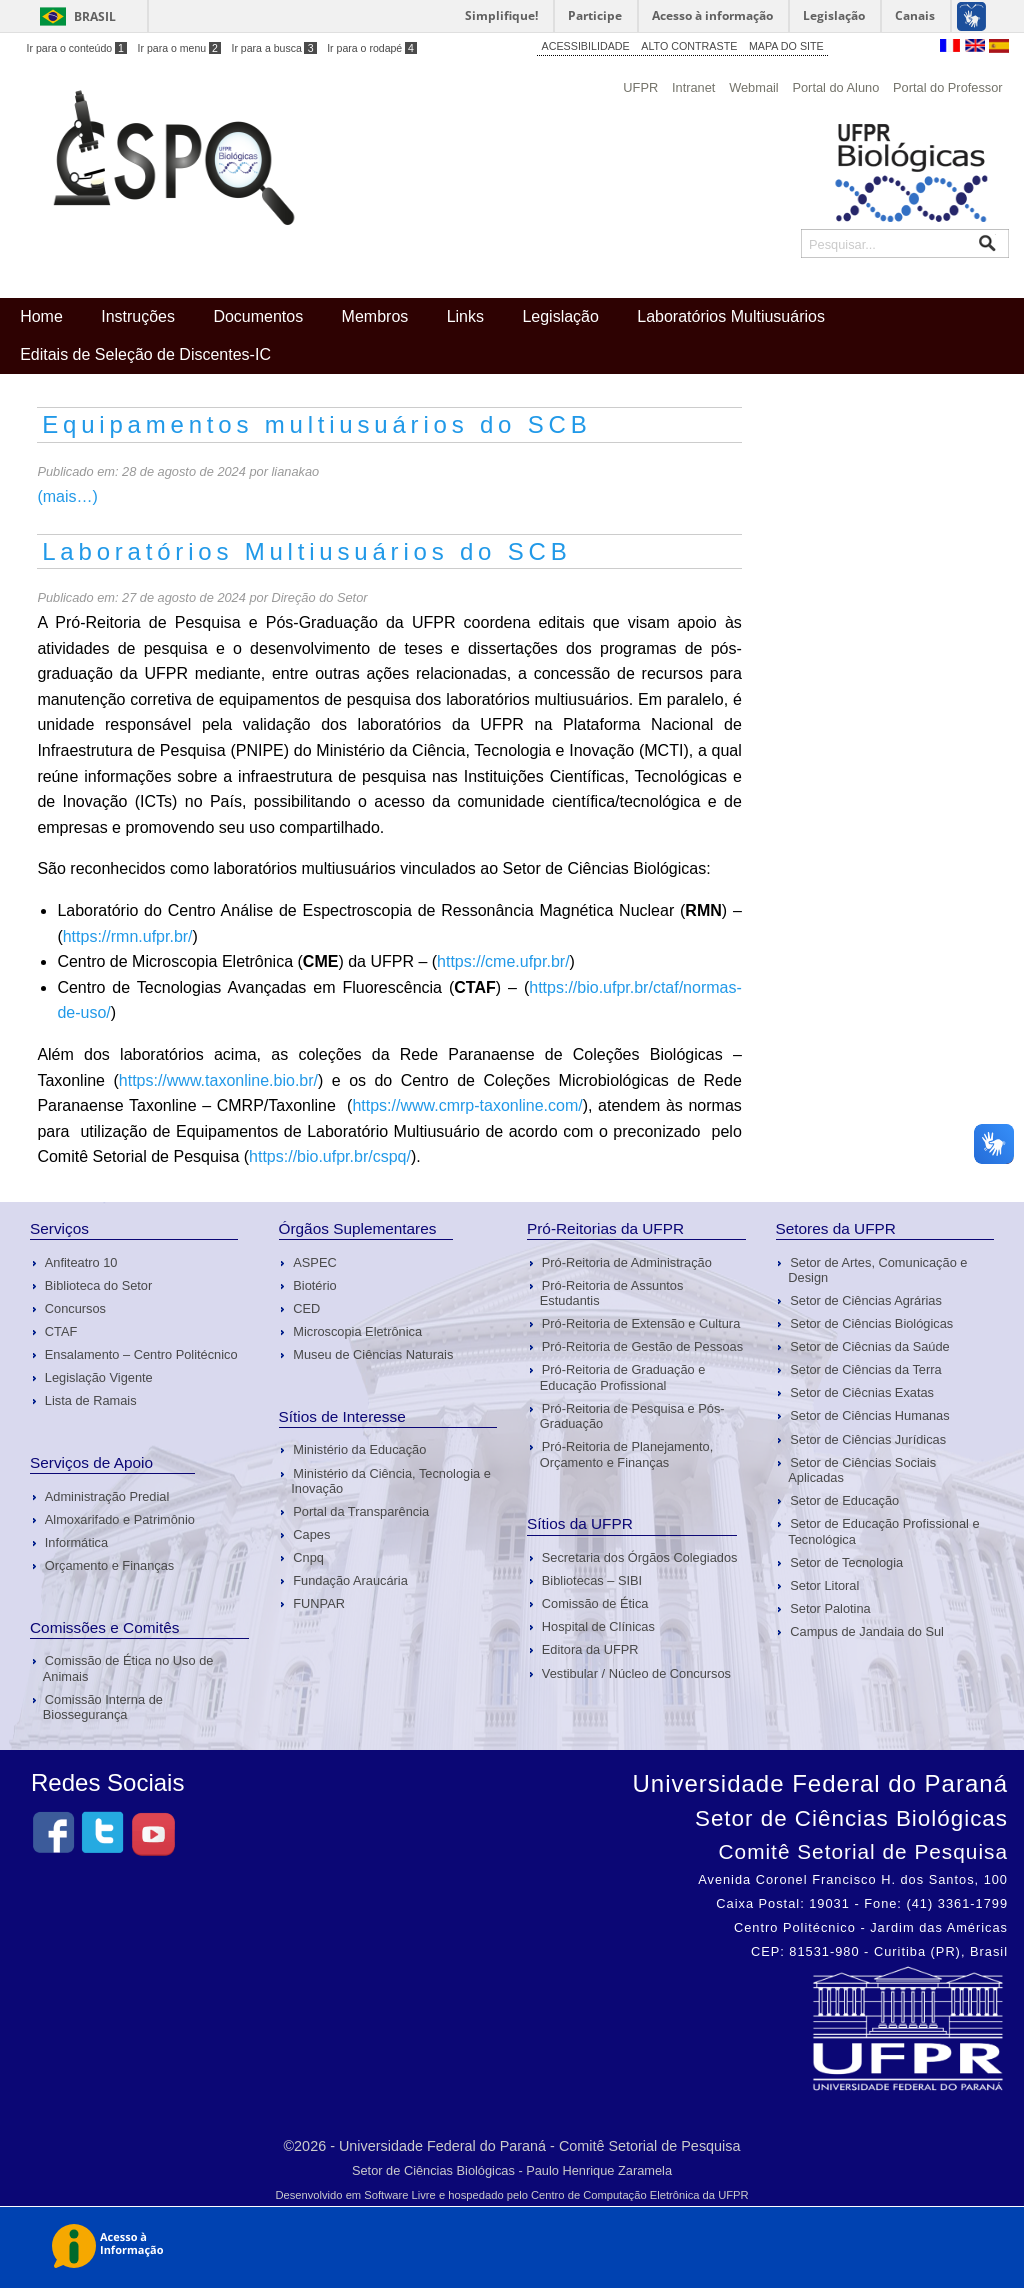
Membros (375, 316)
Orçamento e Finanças (109, 1565)
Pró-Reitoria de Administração (627, 1262)
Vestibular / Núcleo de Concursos (636, 1673)
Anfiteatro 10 (81, 1262)
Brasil (95, 16)
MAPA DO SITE (786, 46)
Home (41, 316)
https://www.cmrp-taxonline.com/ (467, 1105)
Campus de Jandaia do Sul (867, 1631)
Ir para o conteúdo (77, 48)
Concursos (75, 1308)
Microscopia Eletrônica (357, 1331)
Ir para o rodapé (372, 48)
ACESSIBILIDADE (586, 46)
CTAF (61, 1331)
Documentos (258, 316)
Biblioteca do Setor (98, 1285)
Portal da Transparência (361, 1511)
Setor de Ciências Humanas (869, 1415)
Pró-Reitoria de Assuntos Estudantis (612, 1293)
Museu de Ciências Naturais (373, 1354)
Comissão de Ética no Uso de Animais (128, 1668)
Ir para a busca (273, 48)
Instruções (138, 316)
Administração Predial (107, 1496)
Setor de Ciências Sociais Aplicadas (862, 1470)
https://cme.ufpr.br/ (503, 961)
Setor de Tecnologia (846, 1562)
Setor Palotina (830, 1608)
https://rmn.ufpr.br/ (128, 936)
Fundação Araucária (350, 1580)
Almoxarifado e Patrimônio (120, 1519)
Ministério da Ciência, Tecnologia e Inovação (391, 1481)
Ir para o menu (179, 48)
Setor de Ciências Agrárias (866, 1300)
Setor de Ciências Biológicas (871, 1323)
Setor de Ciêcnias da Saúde (869, 1346)
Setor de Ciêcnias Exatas (862, 1392)
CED (306, 1308)
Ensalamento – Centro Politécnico (141, 1354)
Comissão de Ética (595, 1603)
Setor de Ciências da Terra (865, 1369)
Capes (311, 1534)
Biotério (314, 1285)
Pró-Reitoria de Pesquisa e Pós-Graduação (632, 1416)
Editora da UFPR (590, 1649)
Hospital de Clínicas (598, 1626)
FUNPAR (319, 1603)
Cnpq (308, 1557)
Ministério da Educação (359, 1449)
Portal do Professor (948, 87)
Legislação (560, 316)
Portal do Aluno (835, 87)
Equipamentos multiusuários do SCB (316, 424)
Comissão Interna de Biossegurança (103, 1707)
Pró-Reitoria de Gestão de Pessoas (642, 1346)
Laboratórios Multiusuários (731, 316)
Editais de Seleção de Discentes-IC (145, 354)
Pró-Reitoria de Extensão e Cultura (641, 1323)
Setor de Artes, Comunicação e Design (877, 1270)
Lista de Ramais (91, 1400)
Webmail (754, 87)
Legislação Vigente (99, 1377)
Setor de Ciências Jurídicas (868, 1439)
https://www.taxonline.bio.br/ (218, 1080)
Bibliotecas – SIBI (592, 1580)
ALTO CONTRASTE (689, 46)
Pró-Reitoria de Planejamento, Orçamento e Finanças (626, 1454)
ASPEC (314, 1262)
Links (465, 316)
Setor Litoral (824, 1585)
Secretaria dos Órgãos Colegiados (640, 1557)
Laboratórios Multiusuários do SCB (306, 551)
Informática (76, 1542)
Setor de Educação (844, 1500)
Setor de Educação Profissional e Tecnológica (883, 1531)
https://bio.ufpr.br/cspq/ (330, 1156)
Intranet (693, 87)
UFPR (640, 87)
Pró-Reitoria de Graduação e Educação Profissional (623, 1377)
